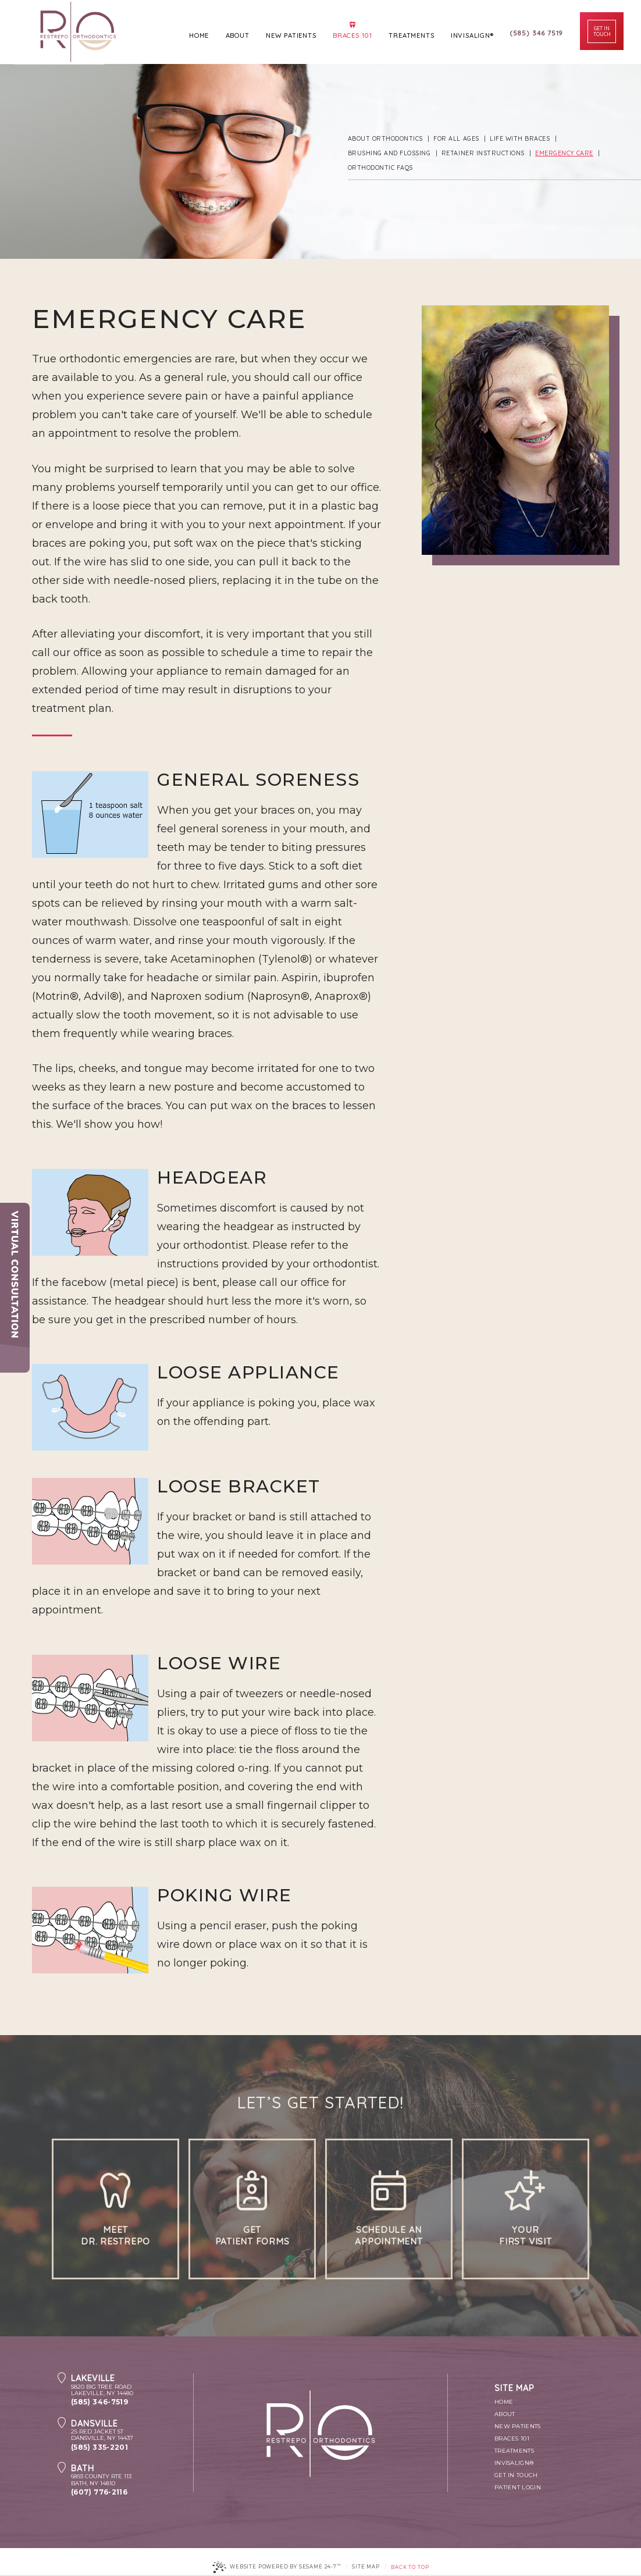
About (504, 2415)
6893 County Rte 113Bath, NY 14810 (132, 2476)
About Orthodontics (385, 139)
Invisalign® (513, 2464)
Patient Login (517, 2488)
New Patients (517, 2427)
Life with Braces (517, 139)
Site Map (366, 2568)
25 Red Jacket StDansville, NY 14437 (132, 2431)
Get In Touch (516, 2476)
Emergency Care (562, 153)
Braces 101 (511, 2439)
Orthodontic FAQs (380, 168)
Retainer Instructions (482, 153)
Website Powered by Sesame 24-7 (276, 2568)
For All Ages (455, 139)
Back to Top (410, 2568)
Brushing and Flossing (389, 153)
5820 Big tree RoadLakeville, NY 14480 (132, 2386)
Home (503, 2403)
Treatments (514, 2452)
